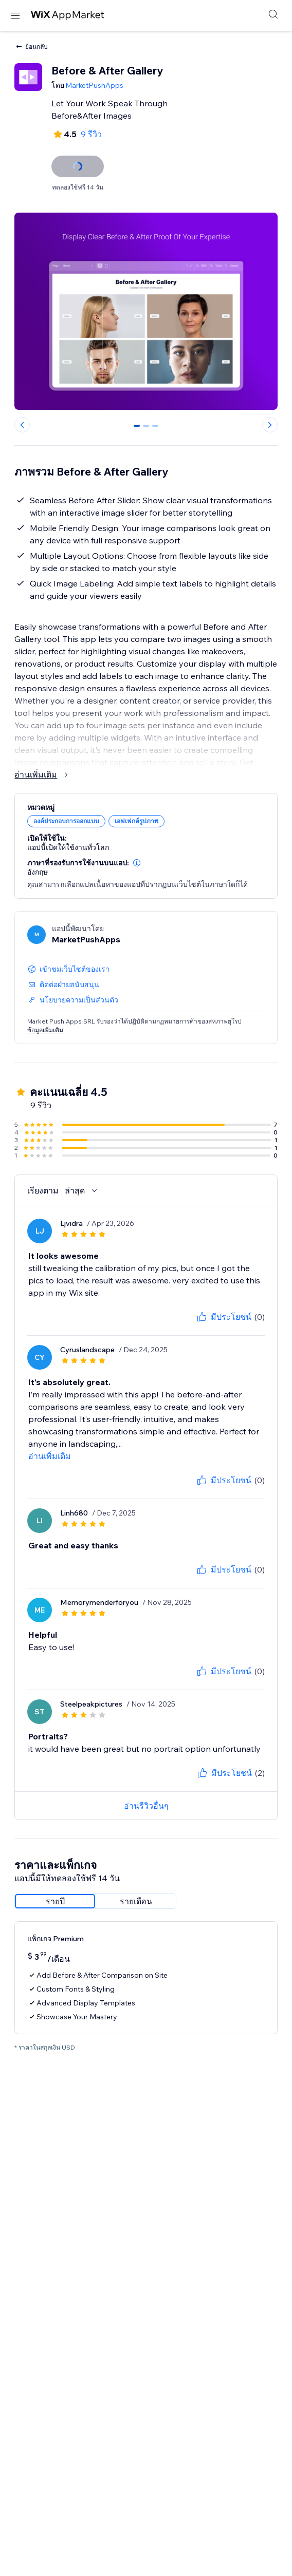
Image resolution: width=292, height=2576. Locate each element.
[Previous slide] (22, 424)
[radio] (55, 1901)
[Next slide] (270, 424)
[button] (136, 862)
